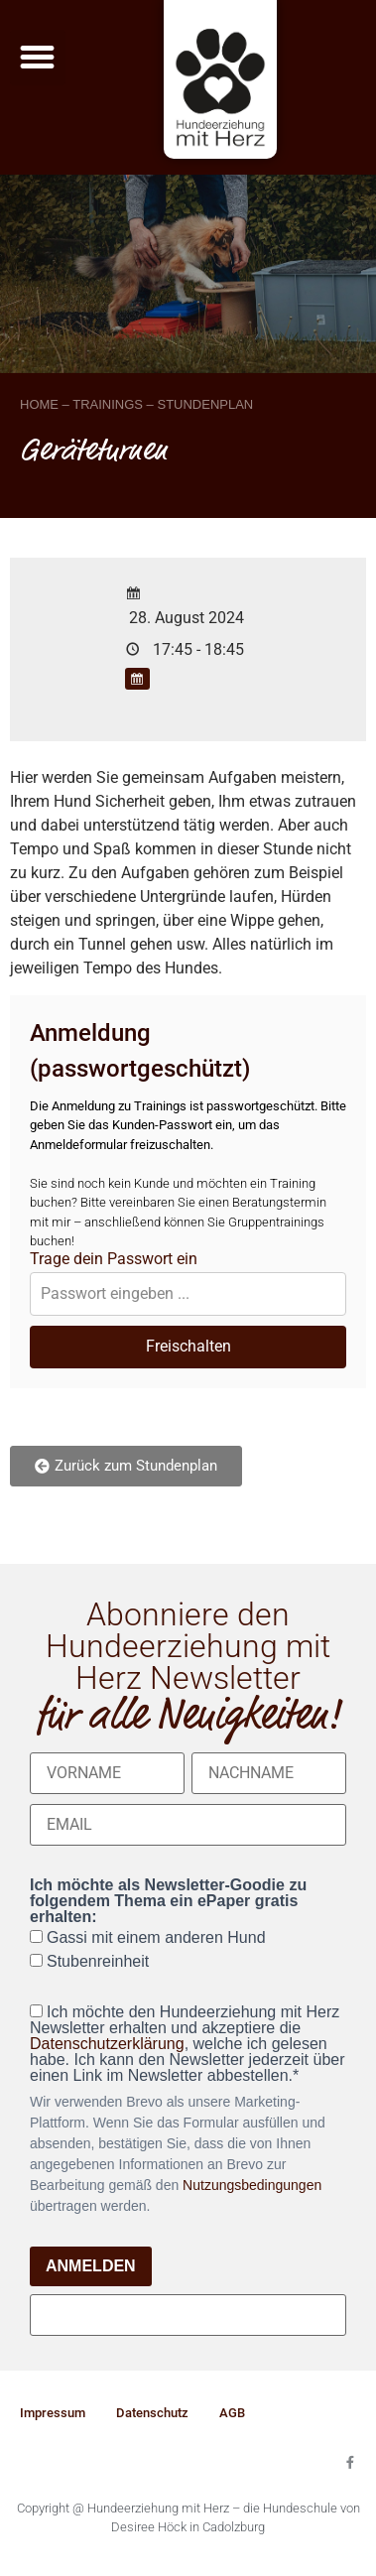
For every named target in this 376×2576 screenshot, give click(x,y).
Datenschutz (152, 2412)
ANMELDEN (91, 2265)
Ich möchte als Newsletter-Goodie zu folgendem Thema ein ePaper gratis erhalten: (168, 1901)
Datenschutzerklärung (107, 2043)
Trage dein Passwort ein (113, 1259)
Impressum (52, 2412)
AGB (232, 2412)
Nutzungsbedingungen (252, 2185)
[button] (37, 57)
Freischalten (188, 1346)
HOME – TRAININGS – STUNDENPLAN (136, 404)
